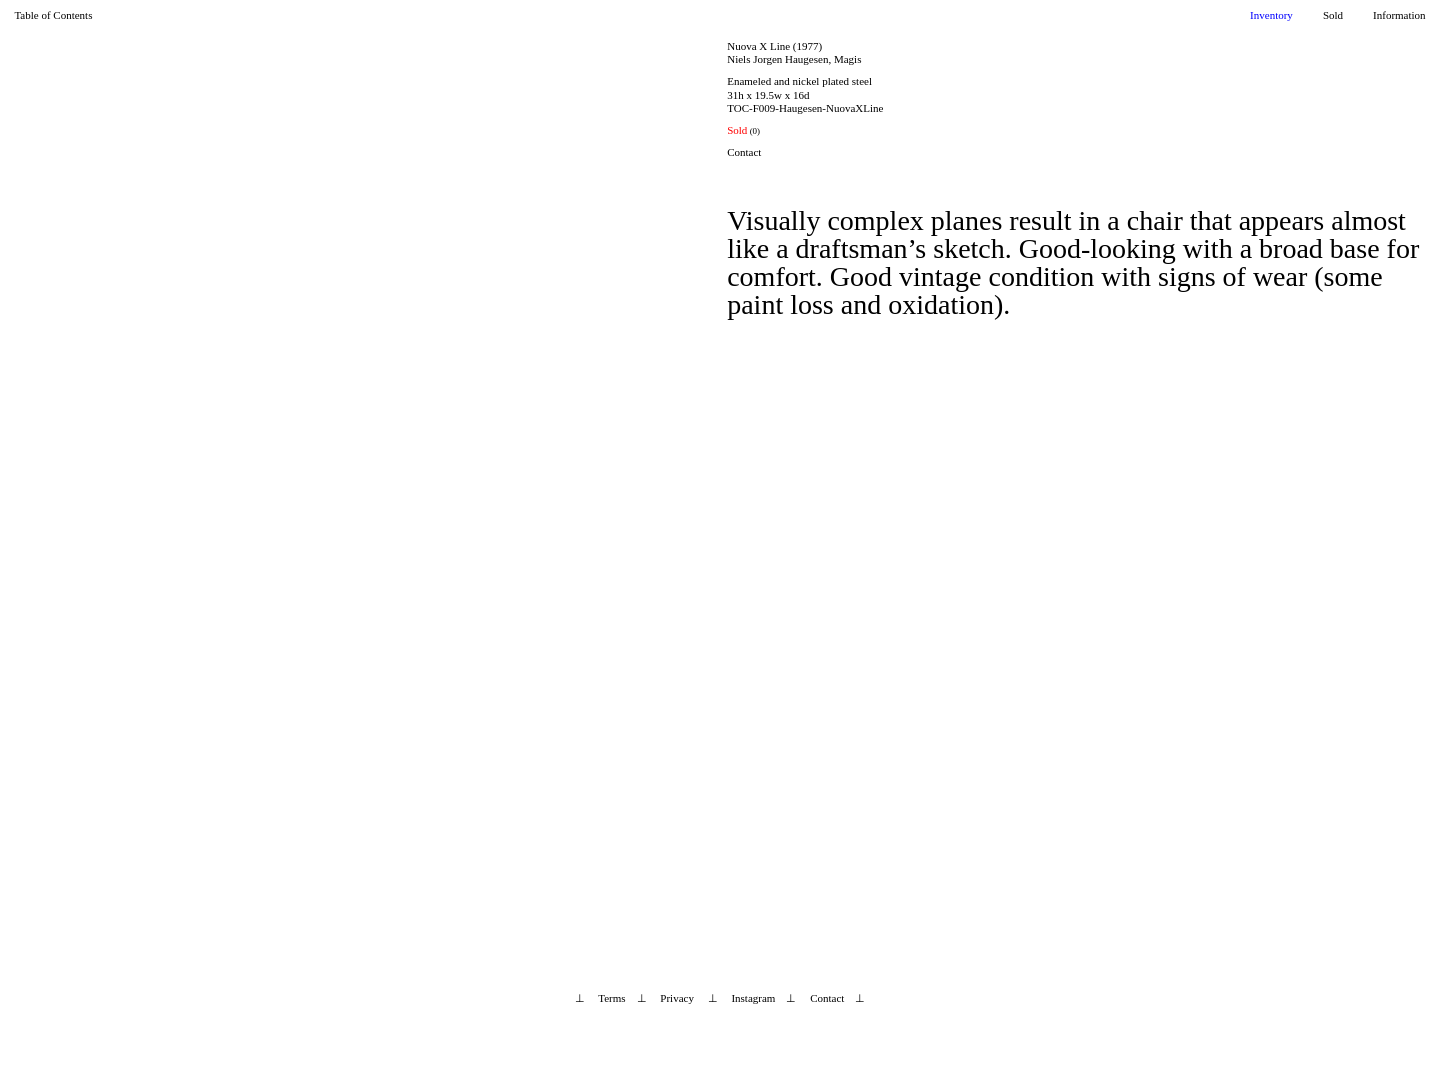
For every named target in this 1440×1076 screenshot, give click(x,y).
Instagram (753, 998)
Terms (611, 998)
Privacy (677, 998)
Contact (744, 152)
